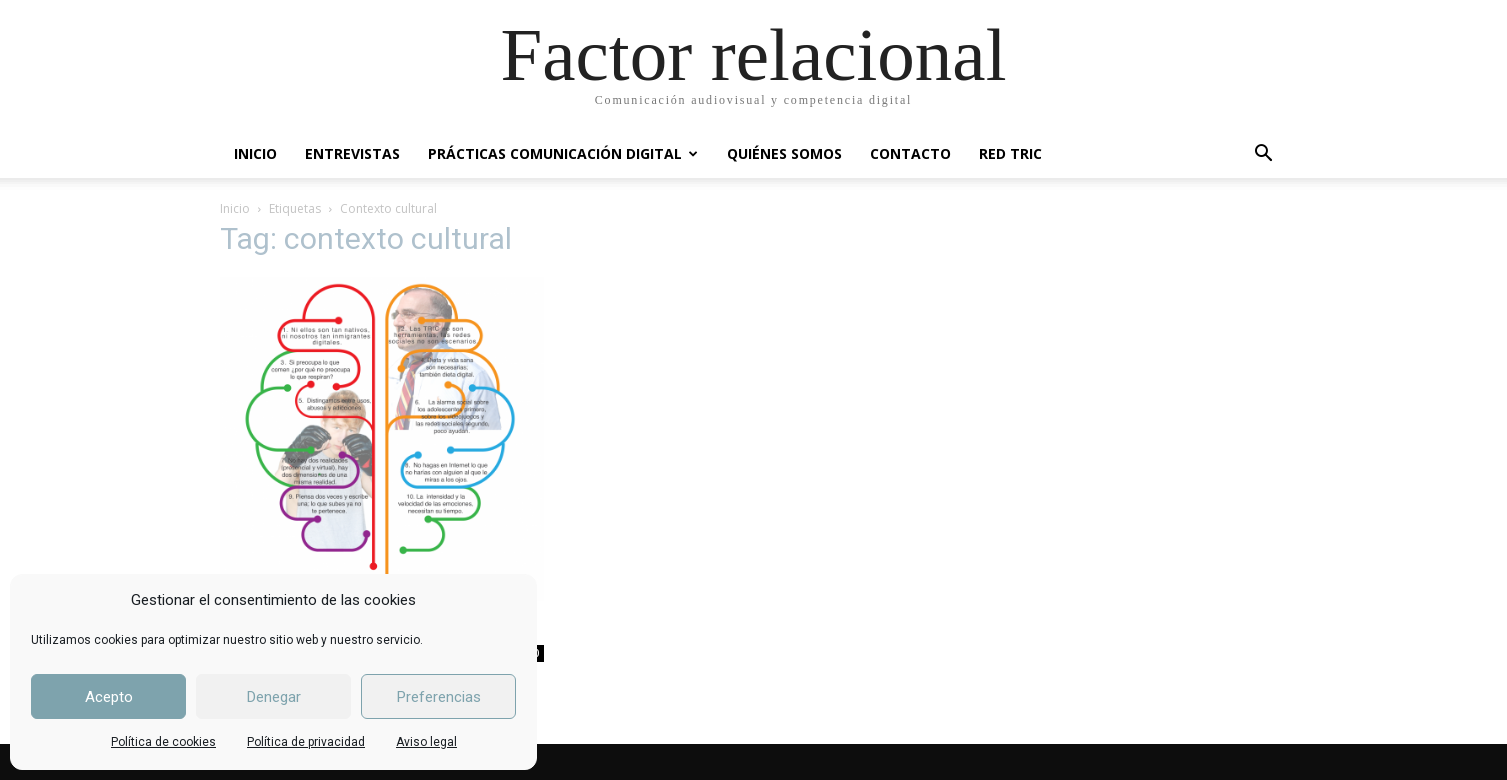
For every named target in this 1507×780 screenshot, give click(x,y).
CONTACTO (910, 153)
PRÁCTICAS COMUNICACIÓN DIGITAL (563, 153)
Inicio (235, 208)
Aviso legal (426, 742)
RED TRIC (1010, 153)
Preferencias (439, 697)
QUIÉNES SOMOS (784, 153)
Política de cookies (163, 742)
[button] (1264, 155)
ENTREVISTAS (352, 153)
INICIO (255, 153)
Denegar (274, 697)
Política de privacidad (306, 742)
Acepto (109, 697)
